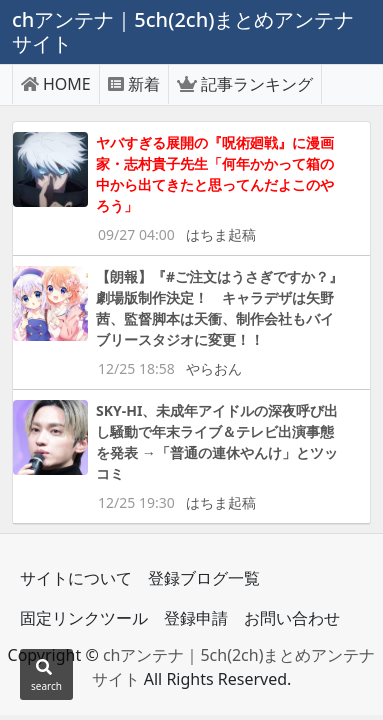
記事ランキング (245, 84)
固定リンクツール (84, 618)
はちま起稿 (221, 234)
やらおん (214, 368)
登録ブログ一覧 (204, 578)
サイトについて (76, 578)
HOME (56, 84)
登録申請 (196, 618)
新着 (134, 84)
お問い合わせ (292, 618)
